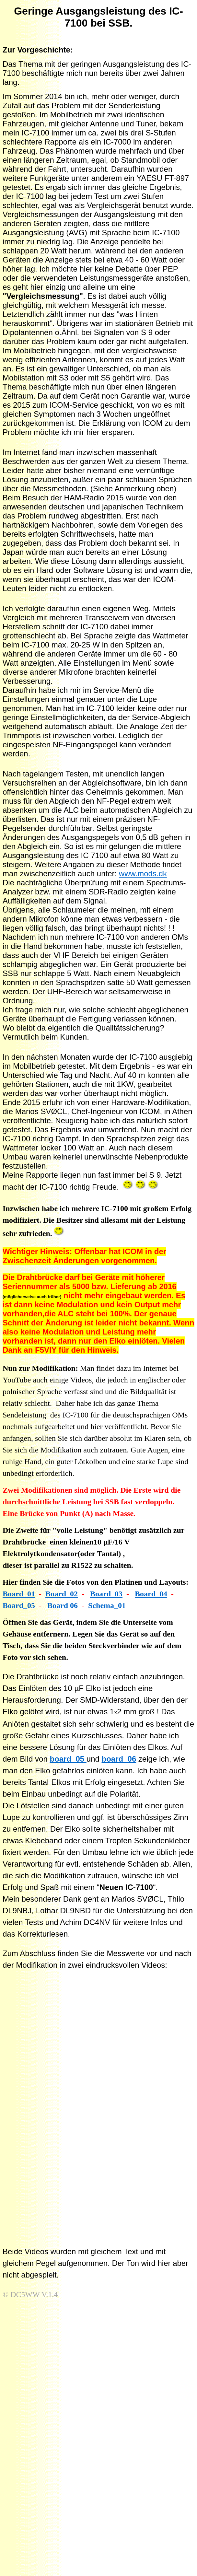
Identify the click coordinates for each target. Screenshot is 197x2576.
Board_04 (151, 1594)
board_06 (119, 1758)
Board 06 (62, 1605)
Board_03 (106, 1594)
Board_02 (61, 1594)
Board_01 (19, 1594)
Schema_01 (107, 1605)
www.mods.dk (143, 873)
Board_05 (19, 1605)
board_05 (68, 1758)
